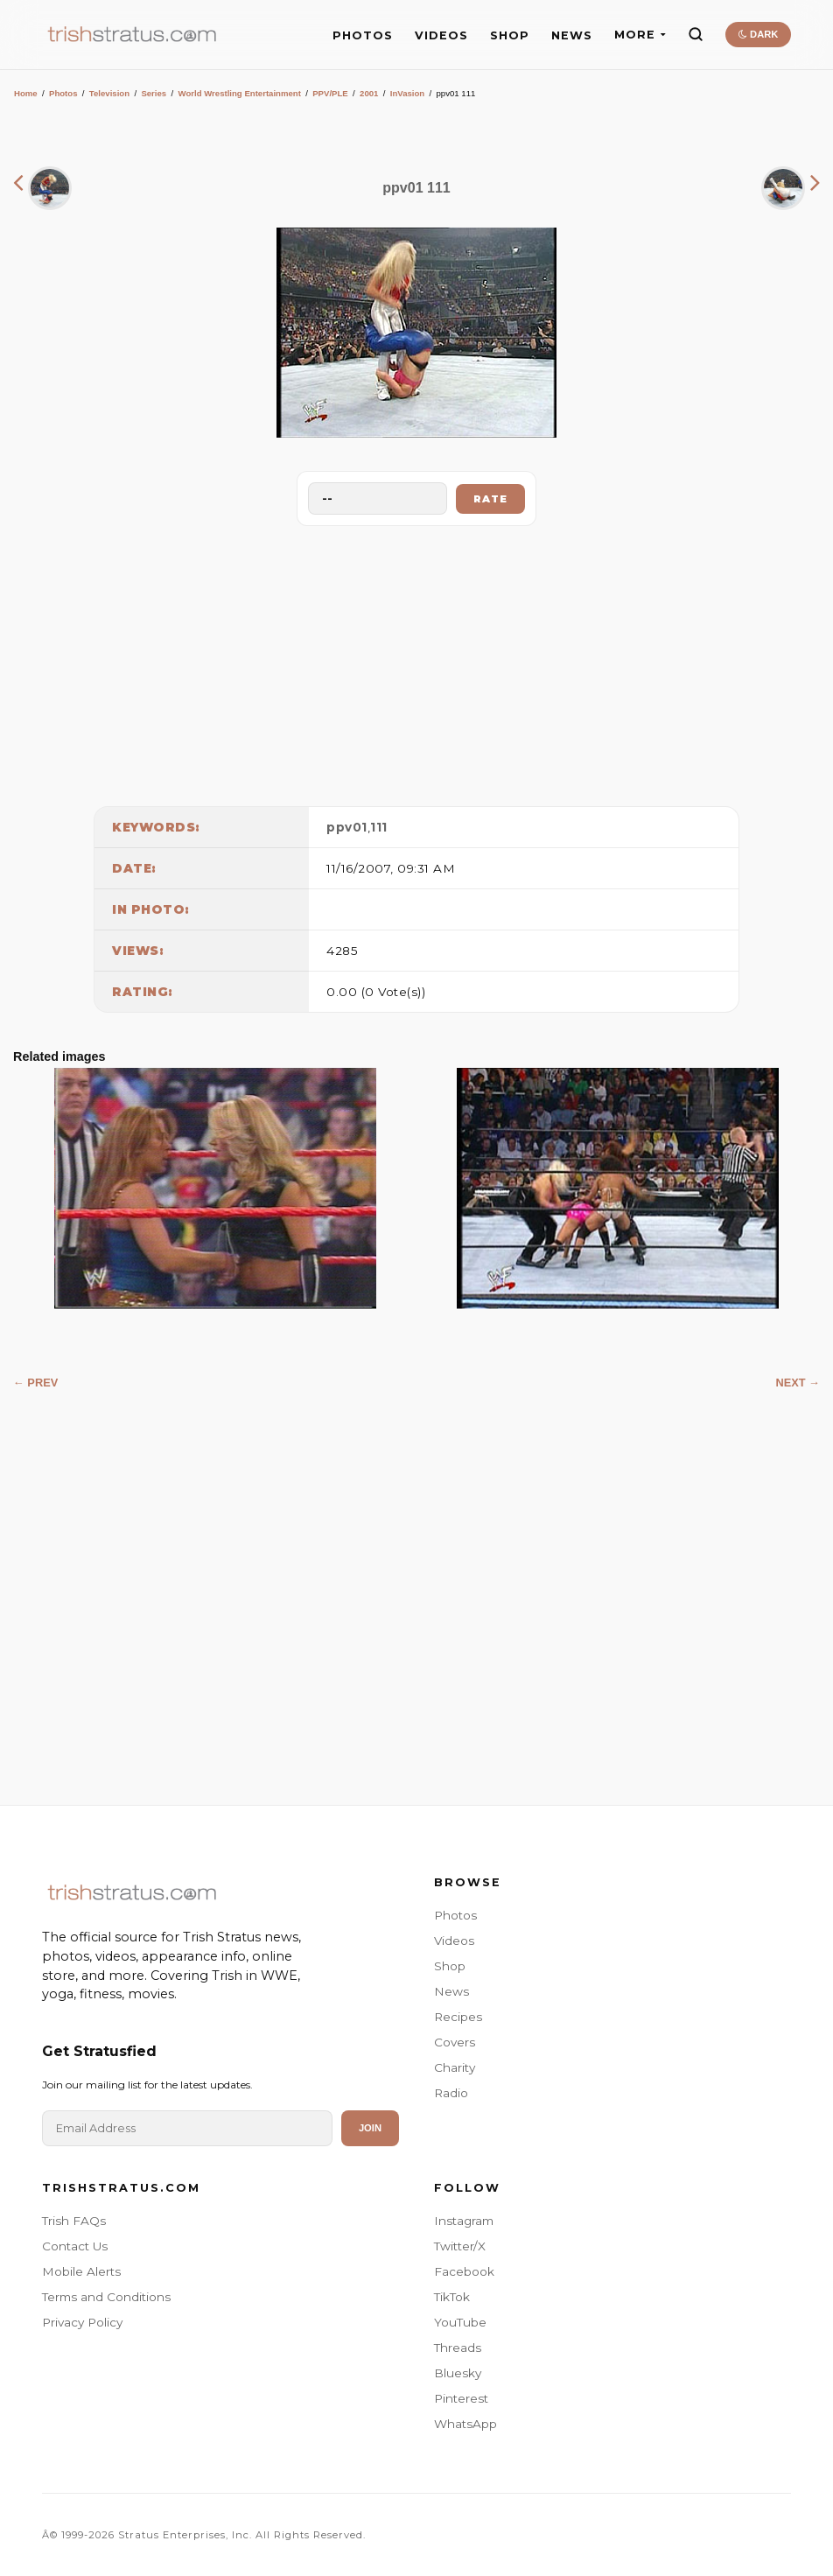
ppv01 (347, 827)
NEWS (571, 35)
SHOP (509, 35)
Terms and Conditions (106, 2297)
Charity (454, 2067)
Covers (454, 2042)
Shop (450, 1966)
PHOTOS (362, 35)
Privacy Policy (82, 2322)
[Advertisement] (416, 661)
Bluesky (457, 2373)
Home (26, 93)
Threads (457, 2348)
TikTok (452, 2297)
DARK (758, 34)
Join (370, 2128)
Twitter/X (460, 2246)
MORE (640, 34)
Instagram (464, 2221)
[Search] (696, 34)
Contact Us (75, 2246)
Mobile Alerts (81, 2271)
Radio (451, 2093)
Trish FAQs (74, 2221)
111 (379, 827)
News (451, 1991)
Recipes (458, 2017)
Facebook (464, 2271)
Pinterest (461, 2398)
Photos (63, 93)
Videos (454, 1941)
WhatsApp (465, 2424)
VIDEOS (441, 35)
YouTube (460, 2322)
